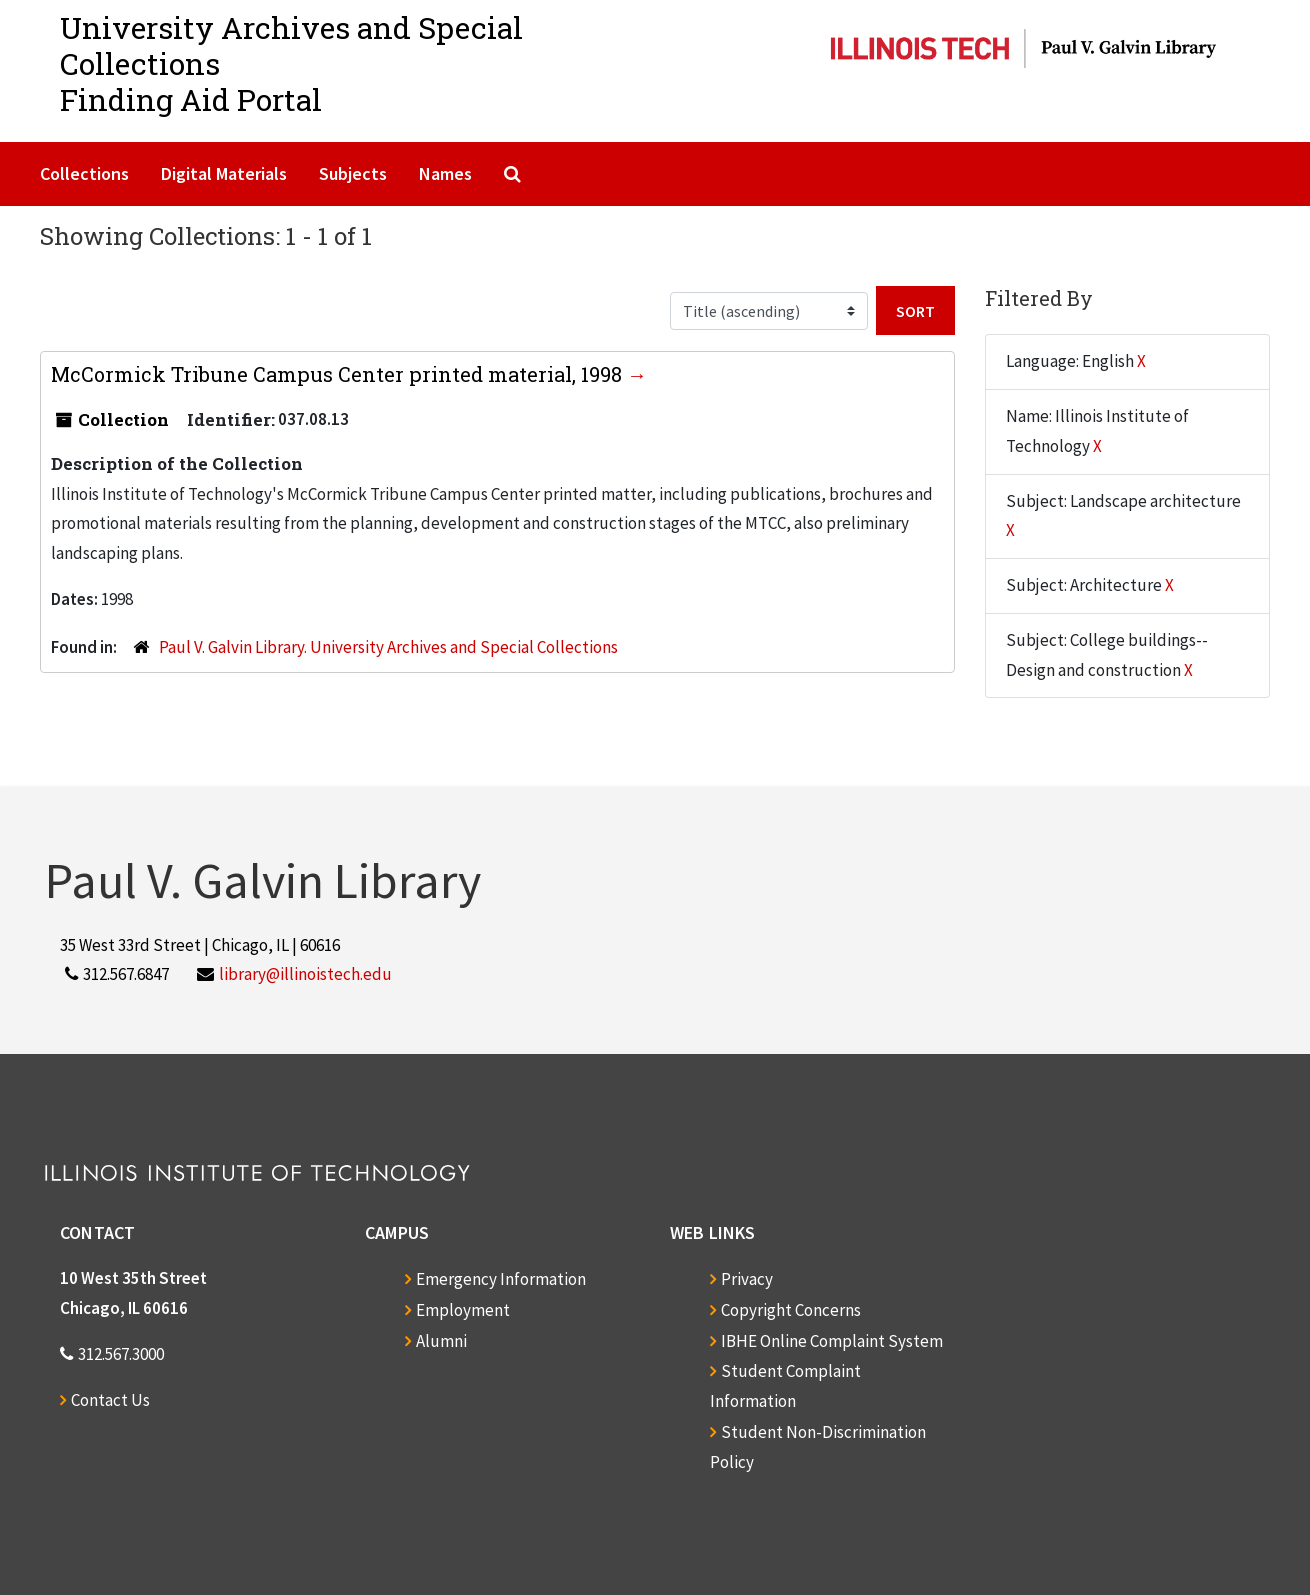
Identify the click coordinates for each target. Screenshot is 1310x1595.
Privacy (747, 1279)
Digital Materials (224, 173)
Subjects (353, 173)
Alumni (441, 1341)
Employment (463, 1310)
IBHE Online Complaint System (832, 1341)
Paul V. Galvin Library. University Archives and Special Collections (388, 647)
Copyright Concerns (791, 1310)
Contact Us (110, 1400)
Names (445, 173)
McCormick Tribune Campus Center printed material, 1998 (339, 374)
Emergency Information (501, 1279)
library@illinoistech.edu (305, 974)
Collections (84, 173)
